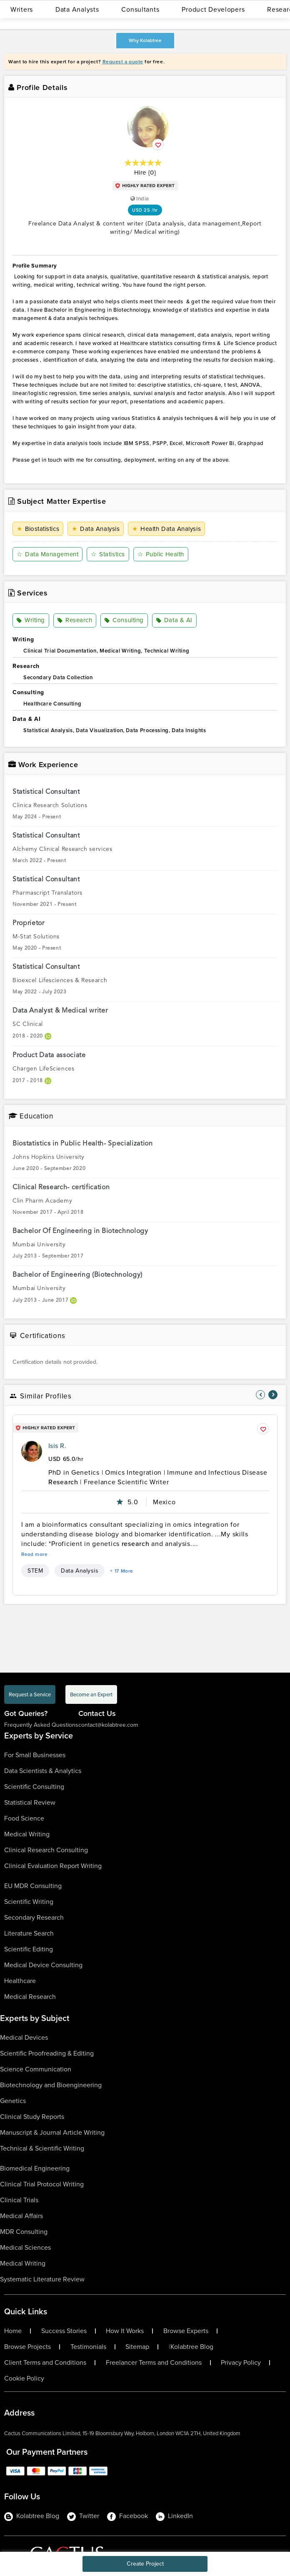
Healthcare (20, 1981)
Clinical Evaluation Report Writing (53, 1866)
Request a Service (30, 1694)
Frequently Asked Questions (41, 1725)
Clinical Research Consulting (46, 1850)
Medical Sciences (25, 2247)
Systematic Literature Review (42, 2279)
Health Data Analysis (166, 528)
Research (75, 620)
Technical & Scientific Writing (42, 2148)
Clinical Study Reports (32, 2116)
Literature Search (29, 1933)
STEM (35, 1570)
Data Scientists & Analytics (42, 1771)
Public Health (161, 554)
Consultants (140, 9)
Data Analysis (96, 528)
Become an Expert (91, 1694)
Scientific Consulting (34, 1786)
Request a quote (122, 61)
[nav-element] (260, 1394)
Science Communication (35, 2069)
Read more (34, 1554)
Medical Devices (24, 2037)
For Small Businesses (34, 1755)
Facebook (127, 2516)
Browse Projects (27, 2346)
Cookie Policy (24, 2378)
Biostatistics (38, 528)
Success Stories (64, 2330)
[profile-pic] (31, 1451)
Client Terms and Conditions (45, 2362)
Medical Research (30, 1996)
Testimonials (88, 2346)
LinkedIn (174, 2516)
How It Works (125, 2330)
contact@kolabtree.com (108, 1725)
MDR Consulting (24, 2231)
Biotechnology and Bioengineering (51, 2085)
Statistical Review (29, 1802)
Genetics (13, 2101)
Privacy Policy (241, 2362)
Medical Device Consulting (43, 1965)
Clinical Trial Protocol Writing (42, 2184)
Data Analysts (77, 9)
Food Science (24, 1818)
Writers (21, 9)
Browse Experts (185, 2330)
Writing (31, 620)
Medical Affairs (21, 2216)
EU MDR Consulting (33, 1886)
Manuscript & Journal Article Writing (52, 2132)
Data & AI (174, 620)
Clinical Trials (19, 2200)
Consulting (124, 620)
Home (13, 2330)
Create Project (145, 2563)
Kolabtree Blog (191, 2346)
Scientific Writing (28, 1901)
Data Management (47, 554)
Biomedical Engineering (35, 2168)
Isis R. (57, 1446)
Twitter (83, 2516)
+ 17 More (121, 1571)
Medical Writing (27, 1834)
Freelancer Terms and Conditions (154, 2362)
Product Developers (213, 9)
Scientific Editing (28, 1949)
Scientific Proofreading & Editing (47, 2053)
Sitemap (137, 2346)
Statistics (108, 554)
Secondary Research (34, 1917)
